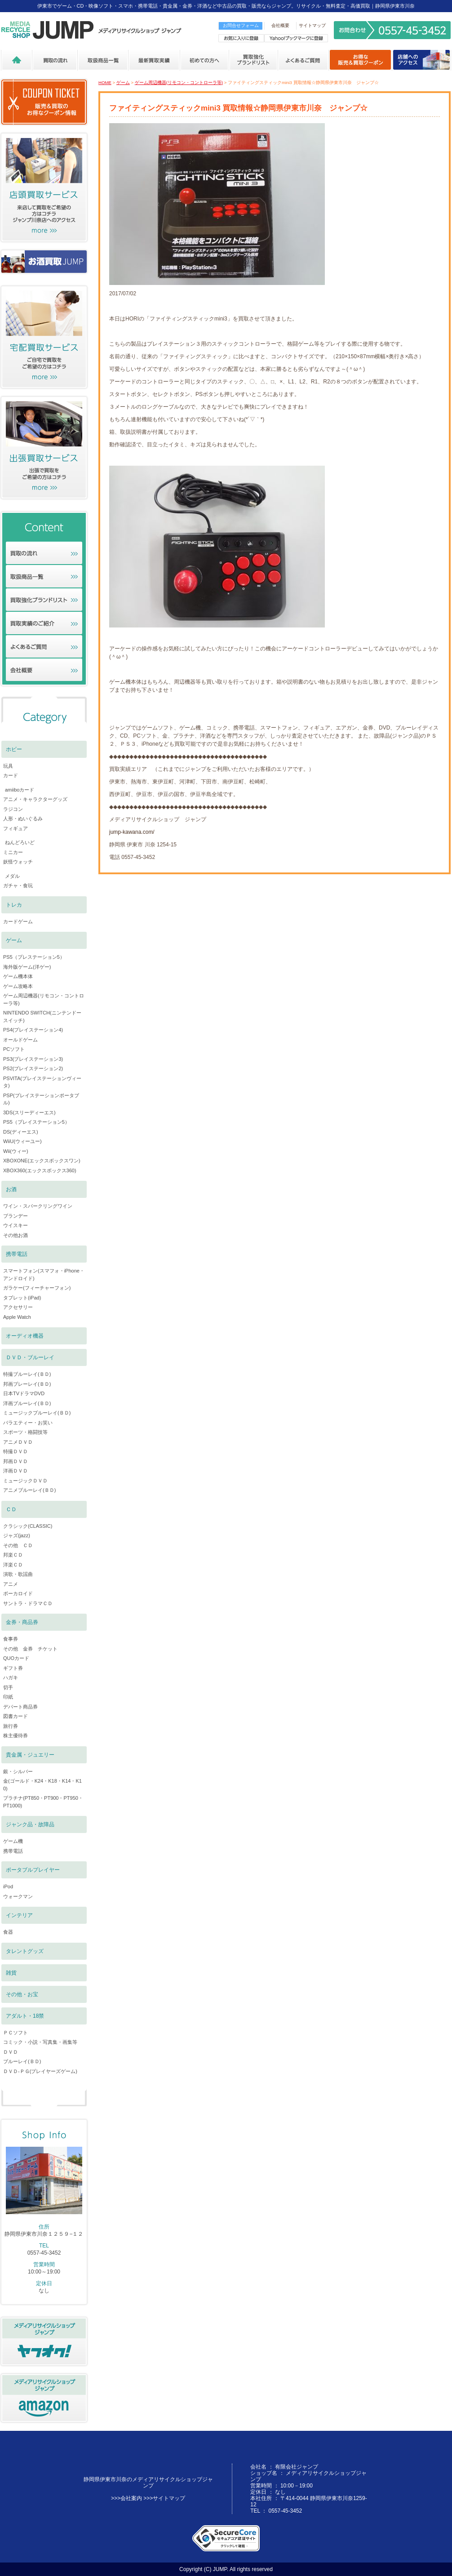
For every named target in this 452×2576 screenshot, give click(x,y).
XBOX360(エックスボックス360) (39, 1170)
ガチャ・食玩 (18, 885)
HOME (104, 82)
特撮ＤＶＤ (15, 1451)
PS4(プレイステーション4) (33, 1029)
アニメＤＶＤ (18, 1442)
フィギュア (15, 828)
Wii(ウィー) (15, 1151)
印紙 (8, 1697)
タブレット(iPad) (22, 1297)
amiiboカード (19, 789)
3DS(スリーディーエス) (29, 1112)
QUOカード (16, 1658)
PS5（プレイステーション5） (36, 1122)
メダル (12, 876)
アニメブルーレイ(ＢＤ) (29, 1490)
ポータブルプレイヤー (33, 1870)
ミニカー (13, 852)
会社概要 (280, 25)
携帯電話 (16, 1254)
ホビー (14, 749)
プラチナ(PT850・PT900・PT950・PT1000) (43, 1801)
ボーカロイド (18, 1593)
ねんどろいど (20, 842)
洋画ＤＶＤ (15, 1470)
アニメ (10, 1584)
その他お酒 (15, 1235)
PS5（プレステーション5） (34, 957)
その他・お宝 (22, 1994)
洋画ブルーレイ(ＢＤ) (27, 1403)
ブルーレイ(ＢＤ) (22, 2061)
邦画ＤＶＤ (15, 1461)
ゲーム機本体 (18, 976)
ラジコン (13, 809)
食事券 (10, 1639)
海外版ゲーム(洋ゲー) (27, 967)
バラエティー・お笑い (28, 1422)
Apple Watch (17, 1317)
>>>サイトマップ (164, 2498)
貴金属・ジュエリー (30, 1755)
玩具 (8, 766)
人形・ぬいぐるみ (23, 818)
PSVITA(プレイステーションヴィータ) (42, 1082)
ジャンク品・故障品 (30, 1824)
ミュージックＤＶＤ (25, 1480)
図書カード (15, 1716)
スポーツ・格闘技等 (25, 1432)
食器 (8, 1932)
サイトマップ (312, 25)
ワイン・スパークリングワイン (37, 1206)
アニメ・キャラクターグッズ (35, 799)
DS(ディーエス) (20, 1132)
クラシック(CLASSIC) (27, 1526)
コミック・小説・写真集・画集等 (40, 2042)
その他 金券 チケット (30, 1648)
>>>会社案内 (126, 2498)
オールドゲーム (20, 1039)
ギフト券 (13, 1668)
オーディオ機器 (25, 1336)
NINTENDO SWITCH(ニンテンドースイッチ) (42, 1016)
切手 (8, 1687)
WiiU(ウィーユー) (22, 1141)
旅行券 (10, 1726)
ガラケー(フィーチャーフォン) (37, 1287)
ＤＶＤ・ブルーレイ (30, 1357)
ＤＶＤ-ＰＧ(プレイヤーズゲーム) (40, 2071)
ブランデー (15, 1216)
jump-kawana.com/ (132, 832)
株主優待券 (15, 1735)
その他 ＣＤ (18, 1545)
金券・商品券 (22, 1622)
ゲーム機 (13, 1841)
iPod (8, 1886)
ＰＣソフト (15, 2032)
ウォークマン (18, 1896)
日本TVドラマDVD (23, 1393)
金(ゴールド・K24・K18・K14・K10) (42, 1784)
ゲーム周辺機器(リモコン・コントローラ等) (179, 82)
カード (10, 775)
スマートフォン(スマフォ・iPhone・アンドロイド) (43, 1274)
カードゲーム (18, 921)
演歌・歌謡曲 (18, 1574)
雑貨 (11, 1973)
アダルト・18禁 (25, 2016)
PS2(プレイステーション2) (33, 1068)
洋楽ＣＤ (13, 1564)
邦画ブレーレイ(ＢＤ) (27, 1384)
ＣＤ (11, 1509)
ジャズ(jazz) (16, 1535)
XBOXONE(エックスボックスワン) (41, 1160)
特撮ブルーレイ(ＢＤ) (27, 1374)
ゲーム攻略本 (18, 986)
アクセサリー (18, 1307)
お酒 (11, 1189)
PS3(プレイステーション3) (33, 1059)
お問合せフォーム (241, 25)
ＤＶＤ (10, 2052)
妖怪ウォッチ (18, 861)
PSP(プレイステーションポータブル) (41, 1099)
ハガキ (10, 1677)
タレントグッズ (25, 1951)
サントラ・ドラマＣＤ (28, 1603)
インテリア (19, 1915)
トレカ (14, 905)
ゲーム (123, 82)
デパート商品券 (20, 1706)
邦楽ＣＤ (13, 1554)
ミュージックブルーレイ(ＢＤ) (37, 1412)
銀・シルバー (18, 1771)
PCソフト (14, 1049)
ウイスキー (15, 1225)
